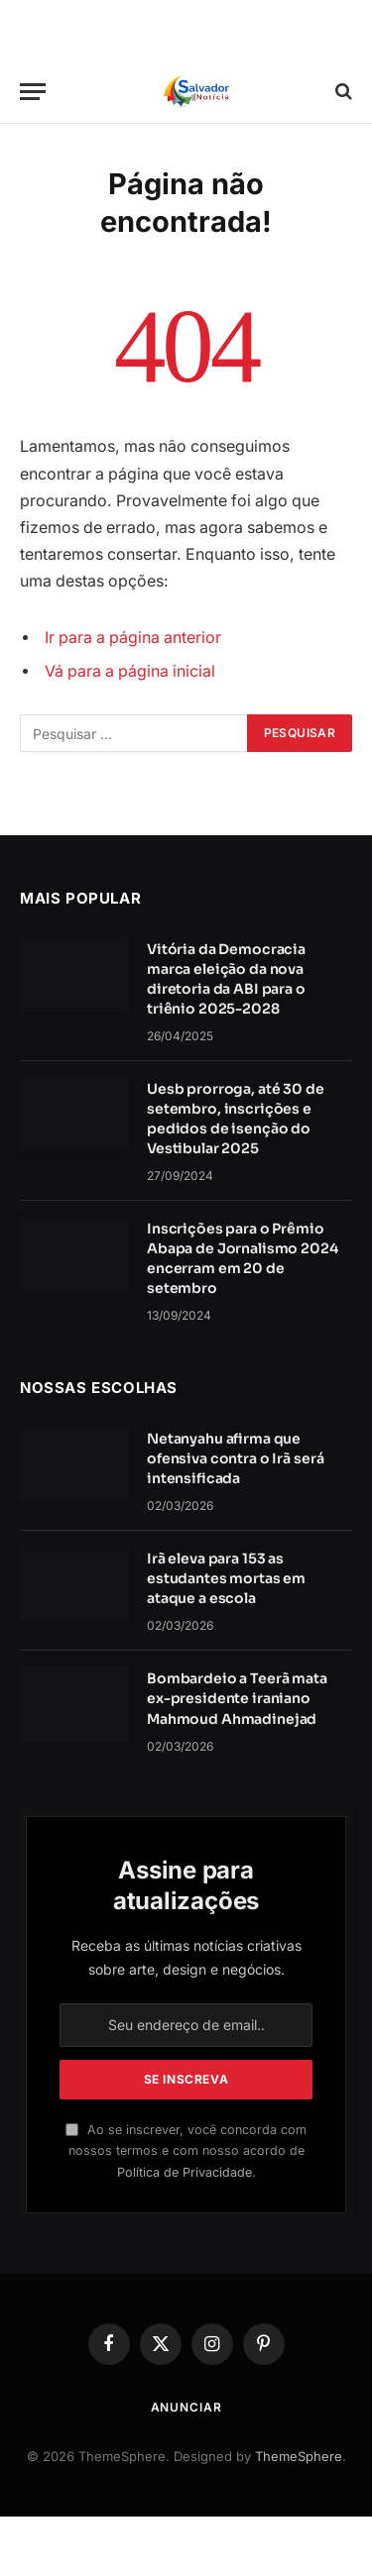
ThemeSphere (298, 2456)
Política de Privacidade (184, 2172)
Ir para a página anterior (133, 637)
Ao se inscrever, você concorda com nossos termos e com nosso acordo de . (186, 2151)
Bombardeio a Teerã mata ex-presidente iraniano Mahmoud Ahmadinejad (237, 1698)
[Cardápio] (33, 91)
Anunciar (186, 2407)
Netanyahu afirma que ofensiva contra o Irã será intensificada (235, 1458)
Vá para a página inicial (130, 671)
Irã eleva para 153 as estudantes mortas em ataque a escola (226, 1578)
